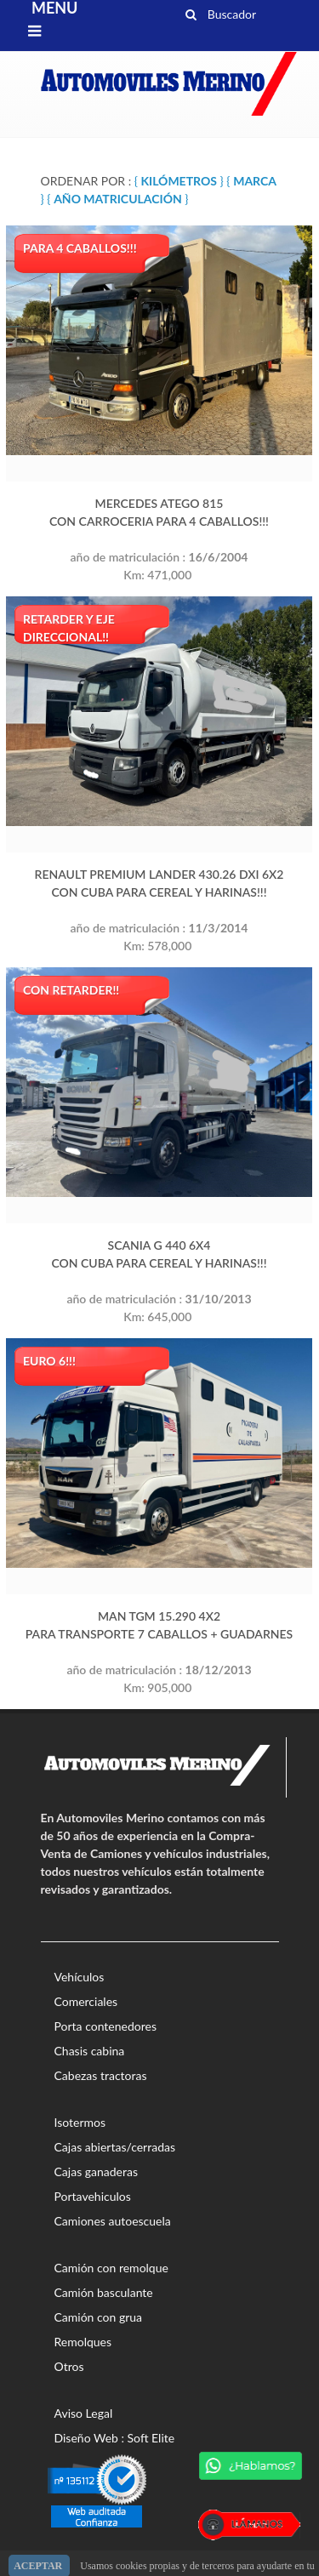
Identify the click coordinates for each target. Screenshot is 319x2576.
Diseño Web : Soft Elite (114, 2438)
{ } (179, 181)
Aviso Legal (83, 2413)
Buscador (221, 12)
